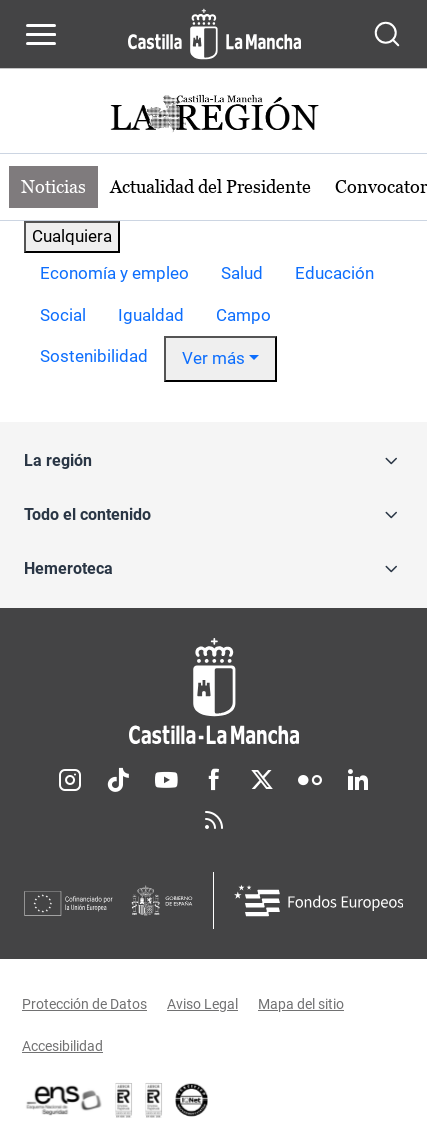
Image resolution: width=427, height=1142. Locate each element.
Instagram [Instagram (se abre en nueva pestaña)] (70, 780)
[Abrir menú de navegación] (41, 34)
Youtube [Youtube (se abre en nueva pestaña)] (166, 780)
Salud (242, 273)
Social (63, 315)
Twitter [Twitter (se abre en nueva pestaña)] (262, 780)
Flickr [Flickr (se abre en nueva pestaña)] (310, 780)
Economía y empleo (114, 273)
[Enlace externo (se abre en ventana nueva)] (154, 1100)
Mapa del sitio (301, 1004)
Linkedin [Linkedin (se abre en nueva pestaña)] (358, 780)
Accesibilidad (62, 1046)
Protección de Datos (84, 1004)
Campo (243, 315)
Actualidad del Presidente (210, 186)
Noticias (53, 186)
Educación (334, 273)
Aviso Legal (202, 1004)
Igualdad (151, 315)
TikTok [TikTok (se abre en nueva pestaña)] (118, 780)
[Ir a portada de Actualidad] (214, 115)
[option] (114, 274)
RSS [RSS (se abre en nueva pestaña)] (214, 820)
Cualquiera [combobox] (72, 236)
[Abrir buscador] (387, 34)
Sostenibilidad (94, 356)
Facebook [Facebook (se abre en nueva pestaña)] (214, 780)
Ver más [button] (213, 358)
